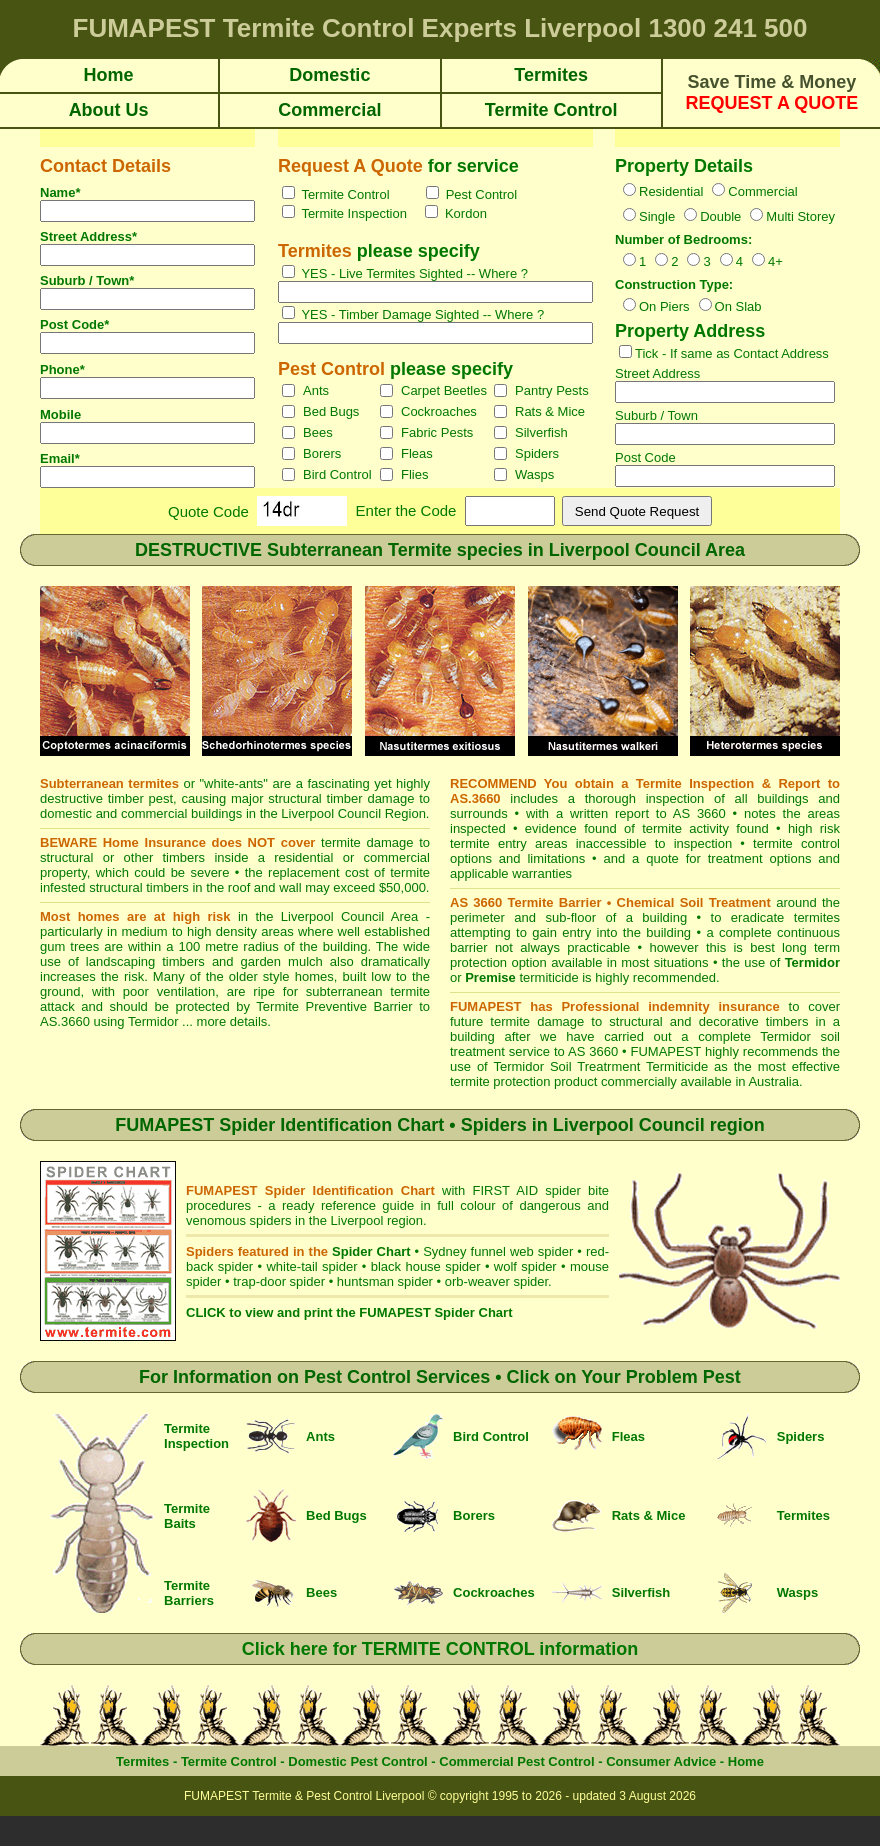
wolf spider (525, 1266)
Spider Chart (371, 1251)
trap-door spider (279, 1281)
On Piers (664, 306)
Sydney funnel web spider (498, 1251)
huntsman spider (385, 1281)
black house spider (426, 1266)
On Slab (738, 306)
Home (746, 1761)
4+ (775, 261)
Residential (671, 191)
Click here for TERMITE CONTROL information (440, 1649)
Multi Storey (800, 216)
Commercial (762, 191)
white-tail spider (311, 1266)
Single (657, 216)
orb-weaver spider (496, 1281)
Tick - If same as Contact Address (732, 353)
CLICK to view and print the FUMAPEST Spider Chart (349, 1312)
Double (720, 216)
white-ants (233, 783)
